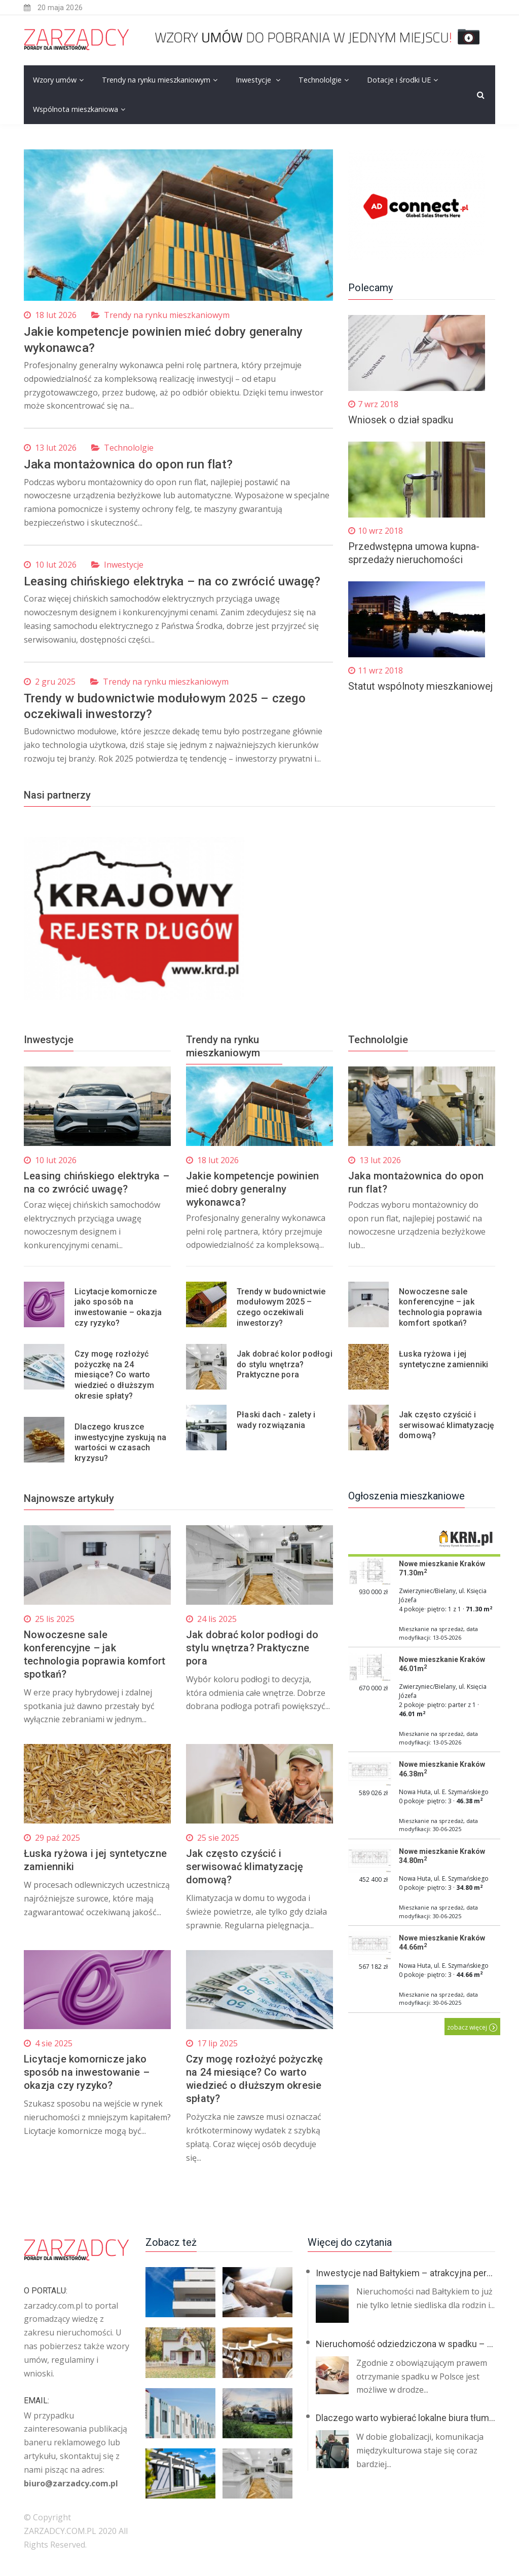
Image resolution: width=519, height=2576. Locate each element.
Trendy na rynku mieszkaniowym (156, 80)
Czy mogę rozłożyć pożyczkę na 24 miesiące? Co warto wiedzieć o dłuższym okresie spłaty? (114, 1374)
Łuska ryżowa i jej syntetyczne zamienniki (443, 1359)
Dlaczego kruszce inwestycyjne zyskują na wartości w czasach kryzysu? (121, 1441)
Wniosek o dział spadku (400, 420)
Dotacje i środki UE (399, 80)
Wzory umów (55, 80)
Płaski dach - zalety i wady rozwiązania (276, 1419)
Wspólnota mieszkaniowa (75, 109)
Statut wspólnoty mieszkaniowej (420, 686)
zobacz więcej (472, 2027)
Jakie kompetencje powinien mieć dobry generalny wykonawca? (252, 1189)
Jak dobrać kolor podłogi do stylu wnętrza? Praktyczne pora (284, 1364)
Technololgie (320, 80)
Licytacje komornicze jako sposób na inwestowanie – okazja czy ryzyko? (118, 1306)
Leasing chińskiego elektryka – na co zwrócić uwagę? (172, 581)
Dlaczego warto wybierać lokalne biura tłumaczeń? (417, 2417)
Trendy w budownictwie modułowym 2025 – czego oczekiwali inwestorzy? (281, 1306)
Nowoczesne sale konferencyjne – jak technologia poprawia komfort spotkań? (440, 1306)
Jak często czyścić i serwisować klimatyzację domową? (447, 1424)
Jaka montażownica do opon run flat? (128, 464)
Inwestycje (254, 80)
